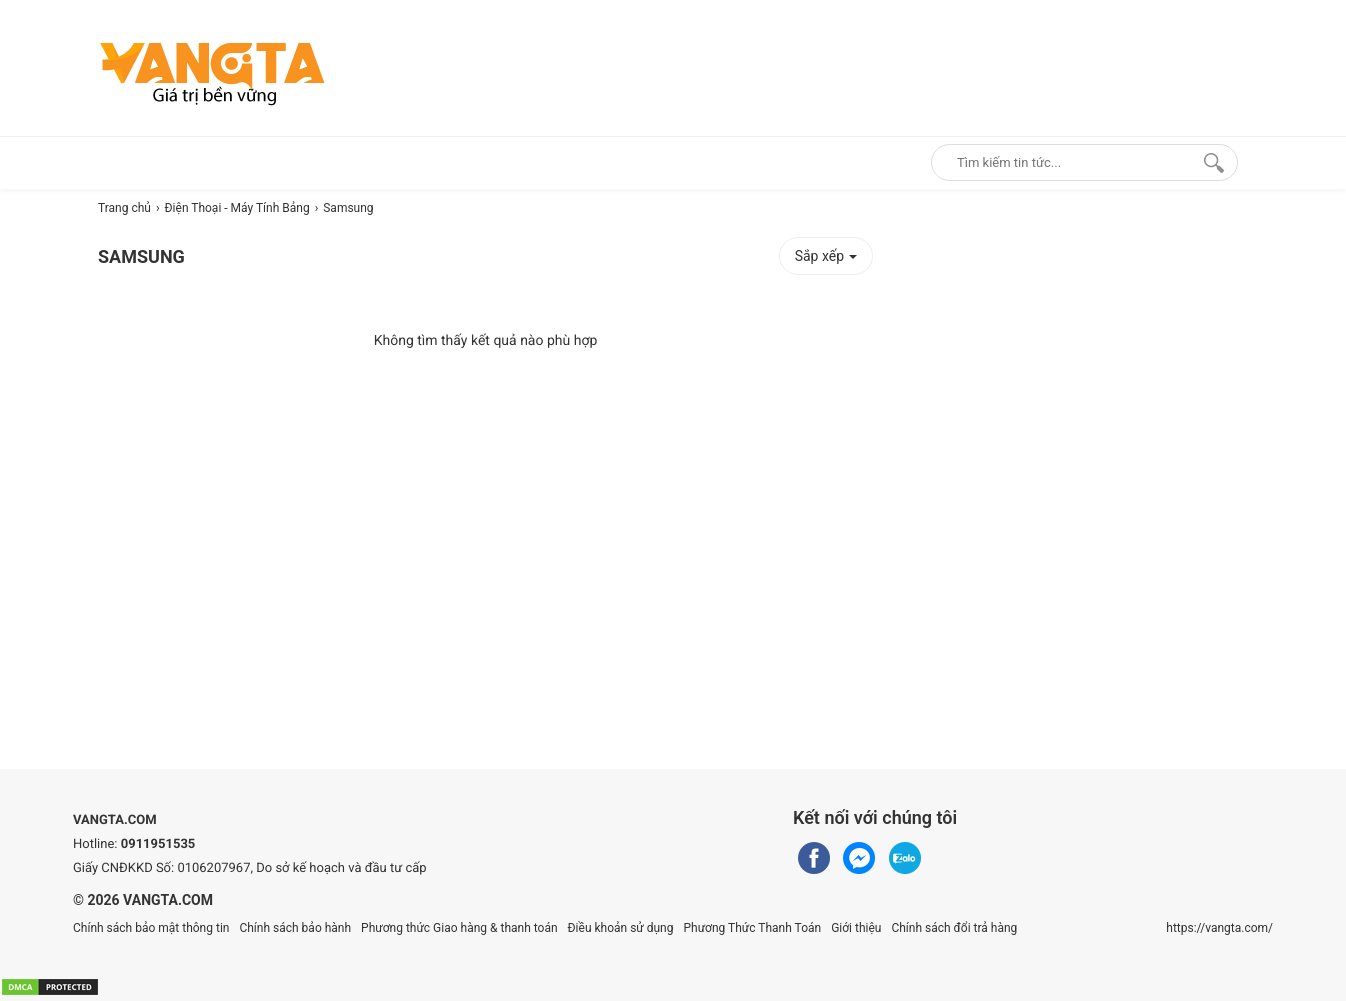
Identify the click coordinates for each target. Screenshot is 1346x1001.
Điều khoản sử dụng (621, 928)
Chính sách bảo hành (295, 928)
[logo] (212, 73)
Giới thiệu (856, 928)
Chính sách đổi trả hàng (954, 928)
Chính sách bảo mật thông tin (151, 928)
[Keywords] (1063, 162)
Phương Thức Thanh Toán (752, 928)
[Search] (1209, 162)
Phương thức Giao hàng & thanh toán (459, 928)
